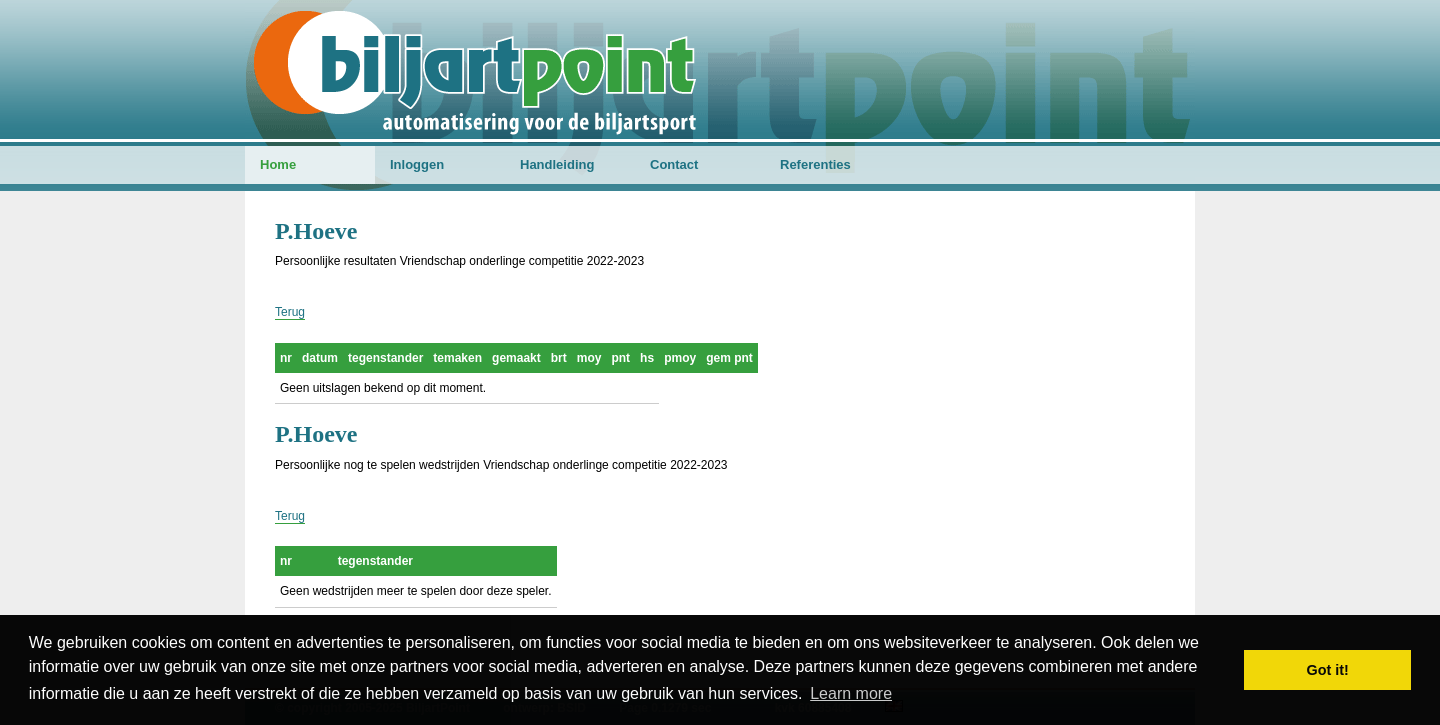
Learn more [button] (851, 693)
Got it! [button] (1328, 670)
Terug (290, 312)
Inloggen (417, 164)
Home (278, 164)
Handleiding (557, 164)
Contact (674, 164)
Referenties (815, 164)
